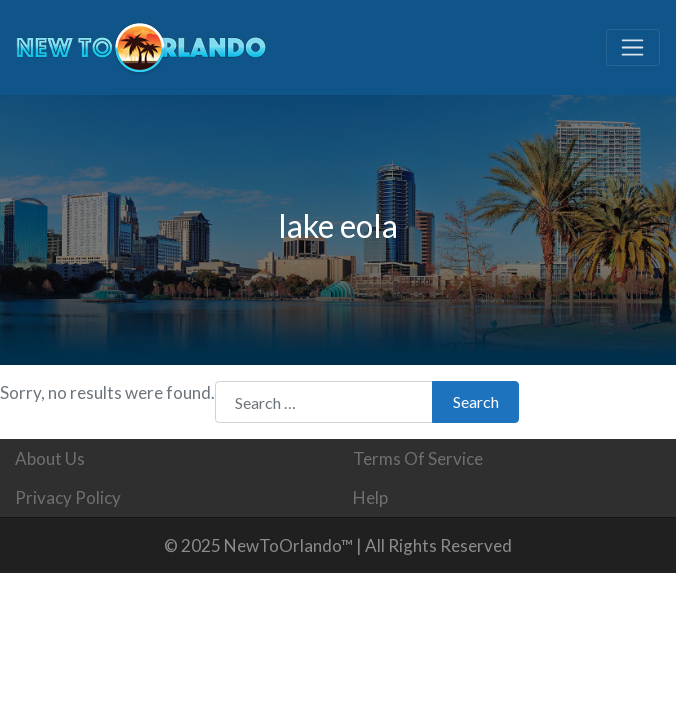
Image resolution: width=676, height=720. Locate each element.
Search (476, 401)
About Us (50, 458)
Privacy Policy (68, 497)
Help (370, 497)
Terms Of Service (418, 458)
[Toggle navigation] (633, 48)
